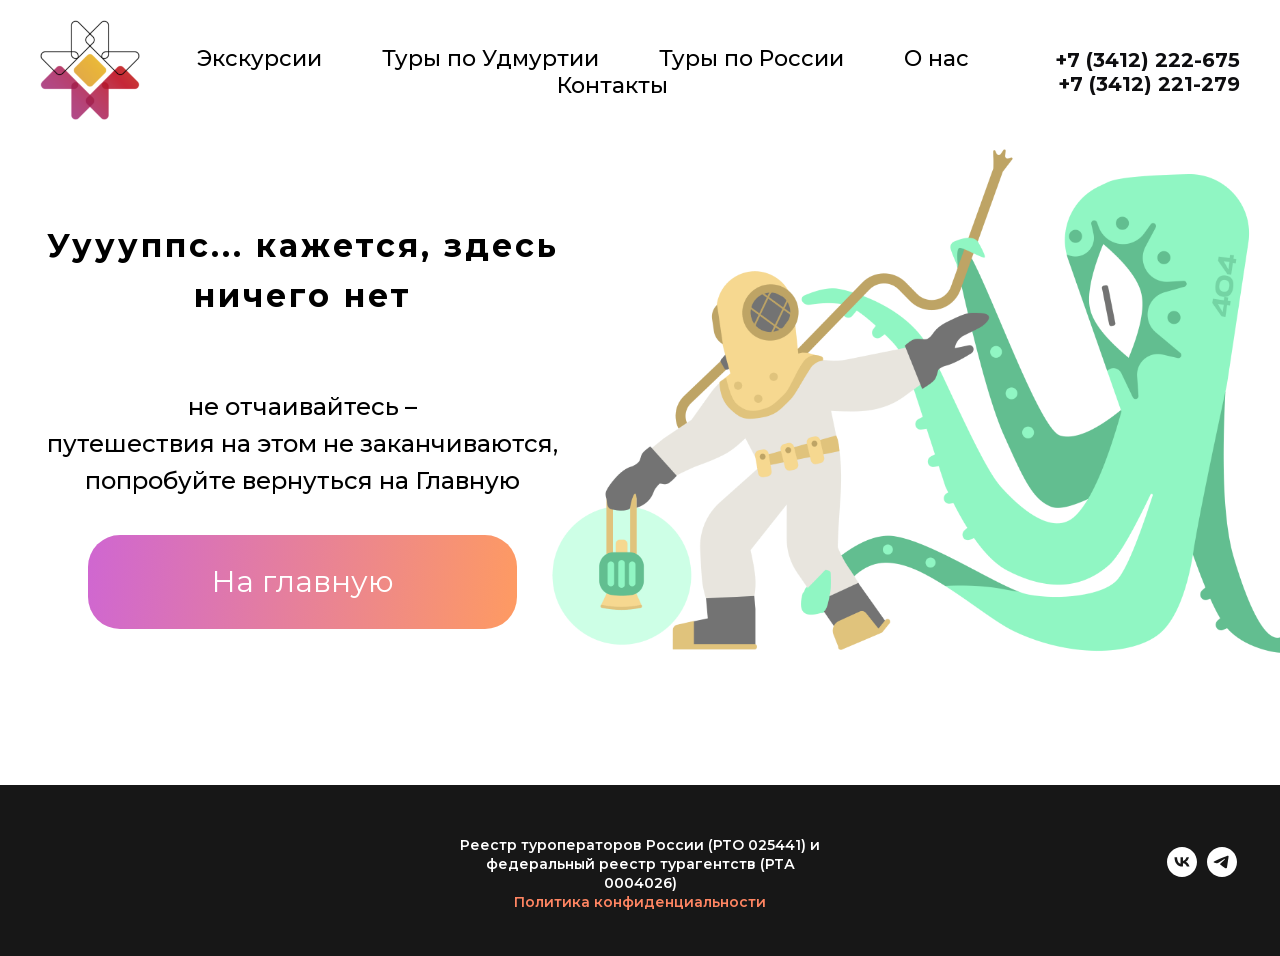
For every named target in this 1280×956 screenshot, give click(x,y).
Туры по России (751, 58)
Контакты (612, 85)
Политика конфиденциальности (640, 902)
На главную (302, 581)
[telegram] (1222, 871)
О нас (936, 58)
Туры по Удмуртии (490, 58)
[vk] (1182, 871)
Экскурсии (259, 58)
